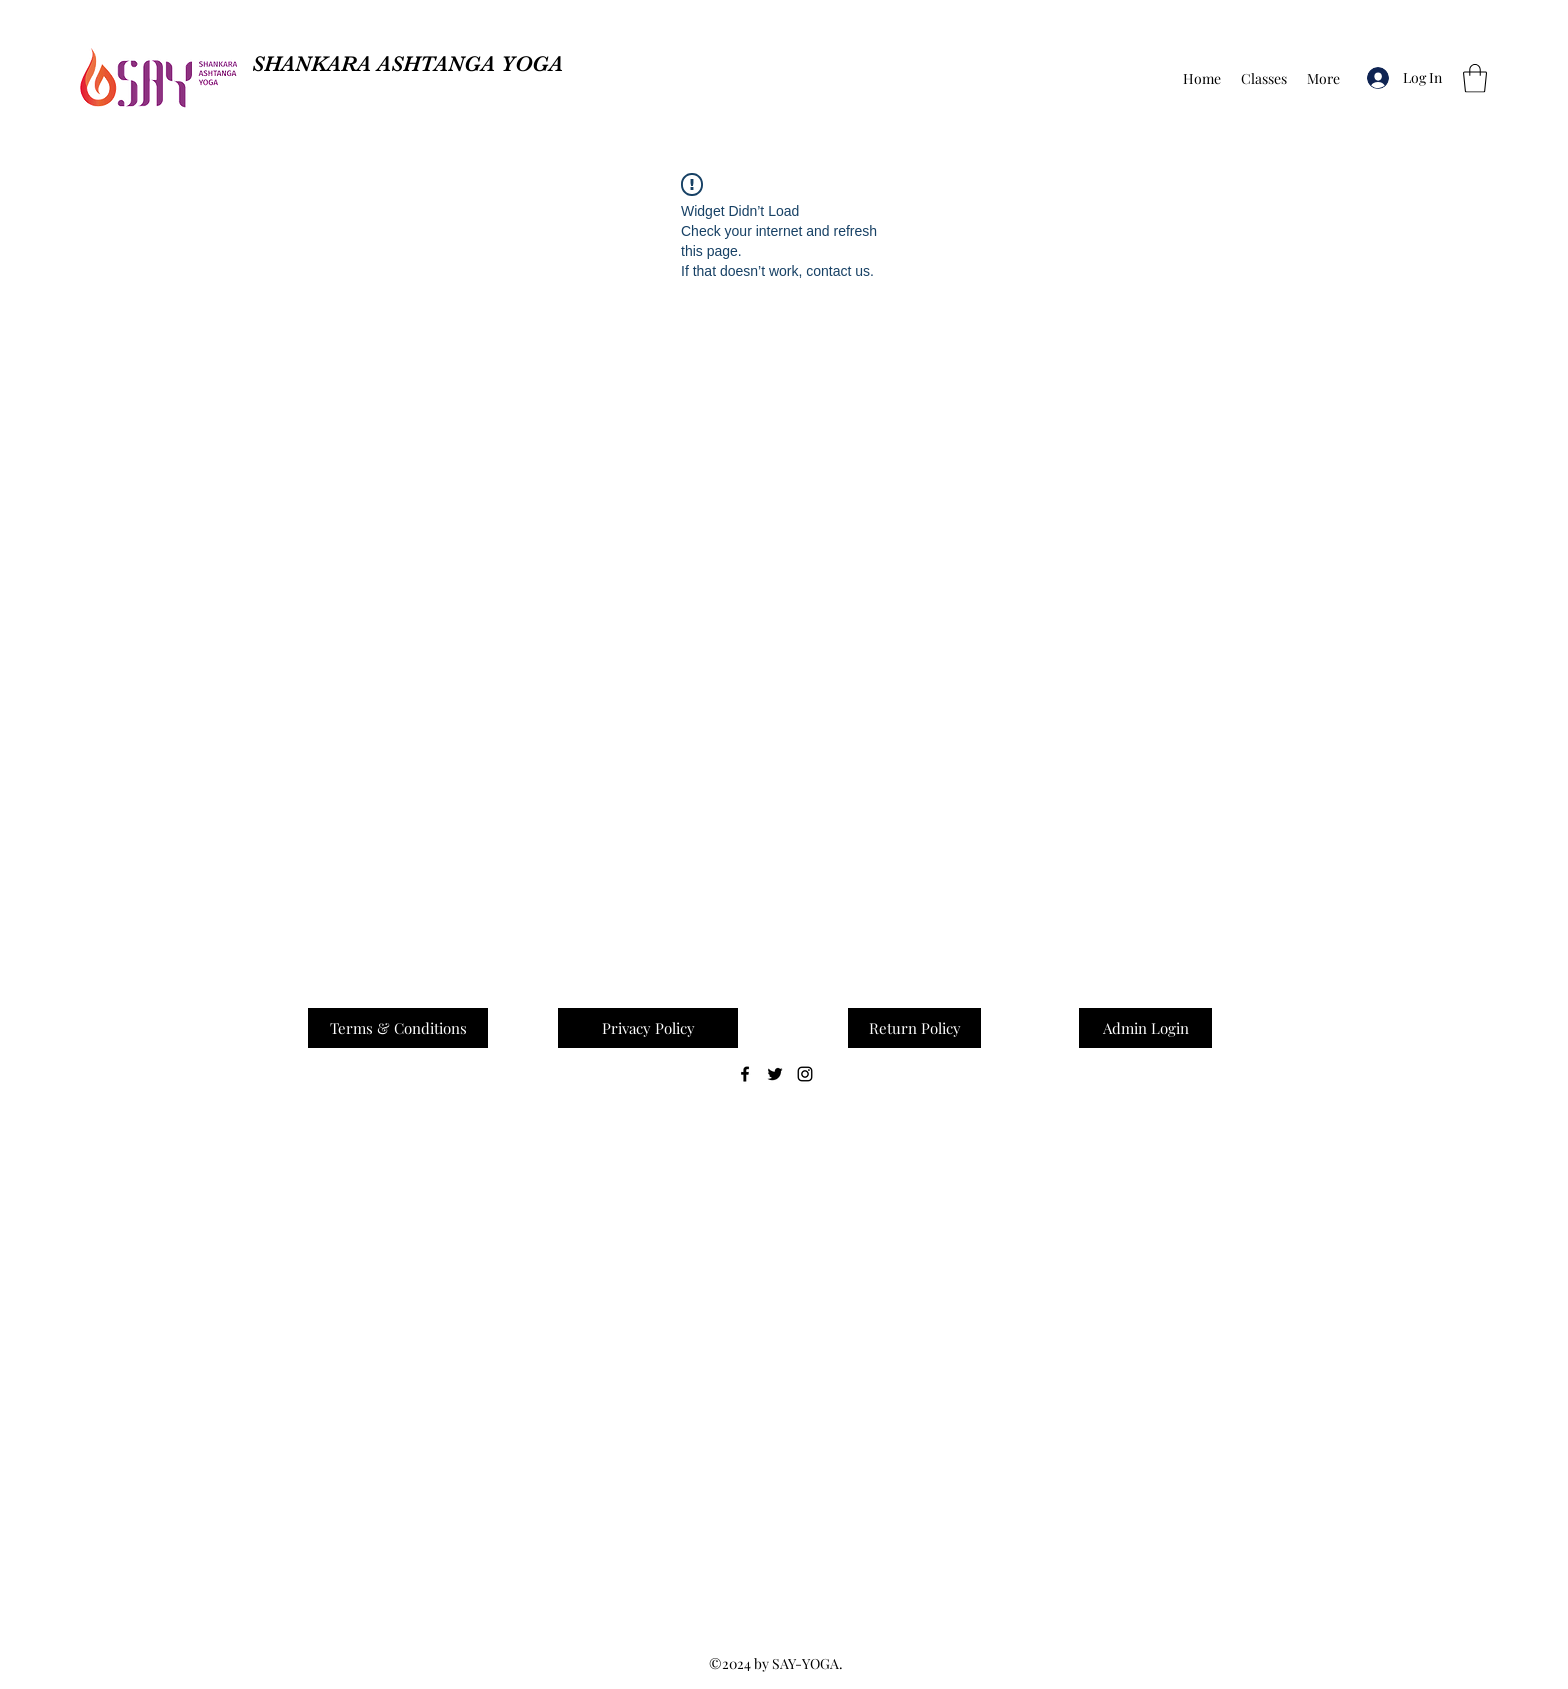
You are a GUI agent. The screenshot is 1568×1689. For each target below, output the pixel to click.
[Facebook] (745, 1074)
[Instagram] (805, 1074)
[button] (1475, 78)
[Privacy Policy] (648, 1028)
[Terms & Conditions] (398, 1028)
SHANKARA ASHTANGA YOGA (407, 63)
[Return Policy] (914, 1028)
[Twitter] (775, 1074)
